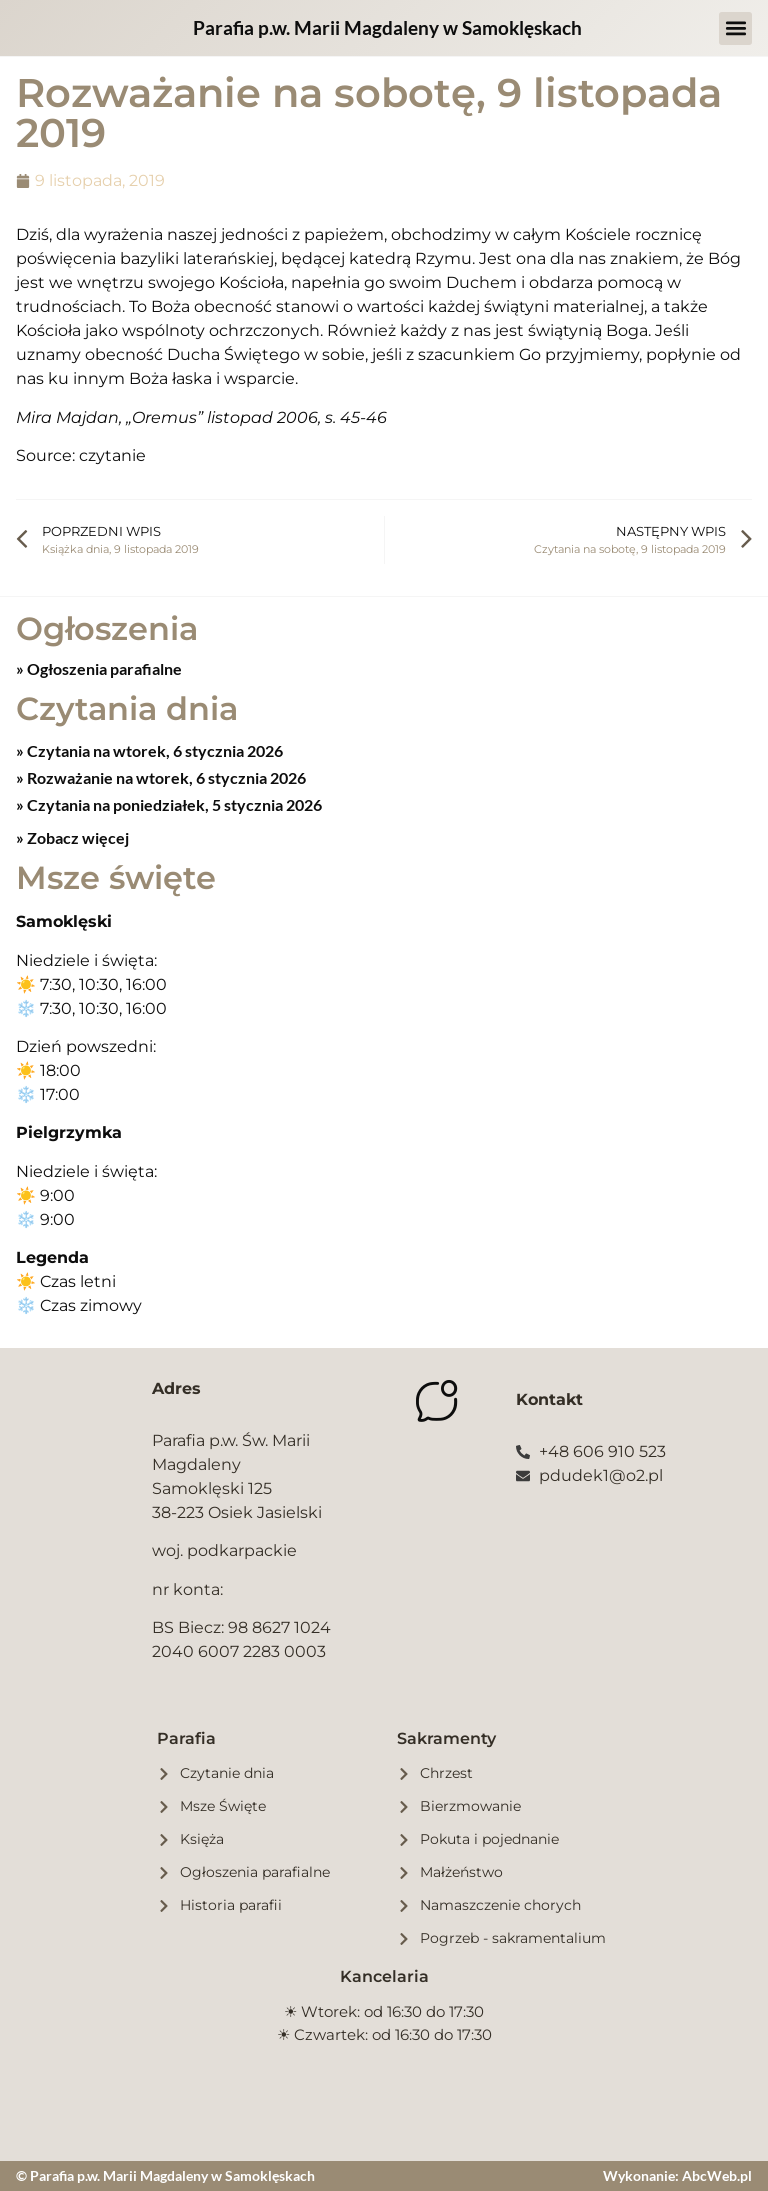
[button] (735, 28)
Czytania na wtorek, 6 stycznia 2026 (153, 750)
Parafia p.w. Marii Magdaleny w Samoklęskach (387, 27)
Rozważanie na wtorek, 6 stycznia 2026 (165, 777)
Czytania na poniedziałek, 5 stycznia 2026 (173, 804)
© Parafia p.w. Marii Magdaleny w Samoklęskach (165, 2175)
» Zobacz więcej (72, 837)
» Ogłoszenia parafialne (99, 668)
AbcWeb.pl (717, 2175)
